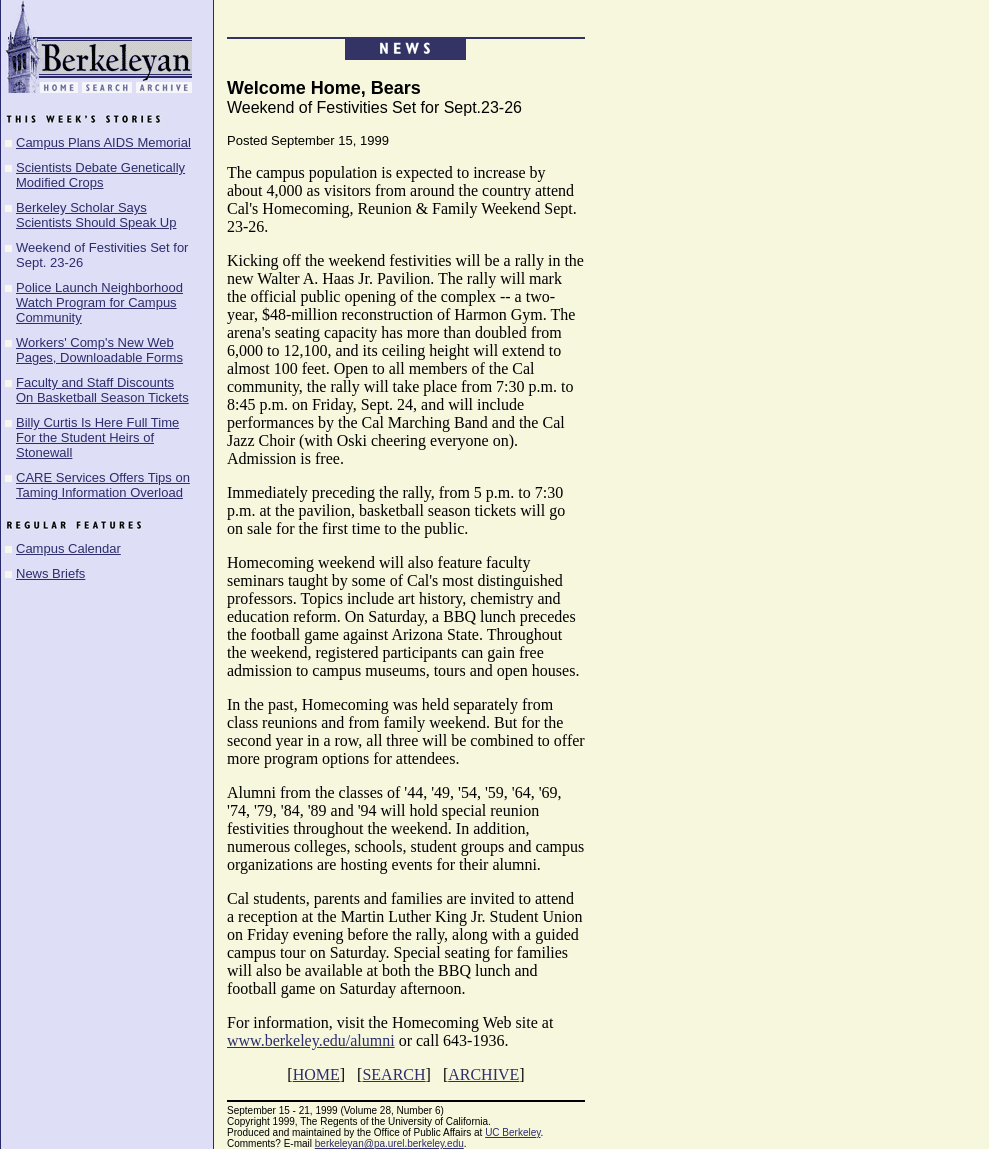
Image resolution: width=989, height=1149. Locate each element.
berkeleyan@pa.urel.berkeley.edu (389, 1143)
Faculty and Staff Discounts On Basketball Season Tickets (102, 390)
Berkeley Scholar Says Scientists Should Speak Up (96, 215)
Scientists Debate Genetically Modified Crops (100, 175)
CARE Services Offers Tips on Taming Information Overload (103, 485)
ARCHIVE (483, 1074)
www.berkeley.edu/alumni (311, 1040)
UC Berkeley (512, 1132)
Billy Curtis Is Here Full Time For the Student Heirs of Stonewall (97, 437)
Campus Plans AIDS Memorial (103, 142)
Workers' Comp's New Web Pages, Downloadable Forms (99, 350)
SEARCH (393, 1074)
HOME (316, 1074)
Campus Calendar (68, 548)
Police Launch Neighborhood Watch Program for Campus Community (99, 302)
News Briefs (50, 573)
